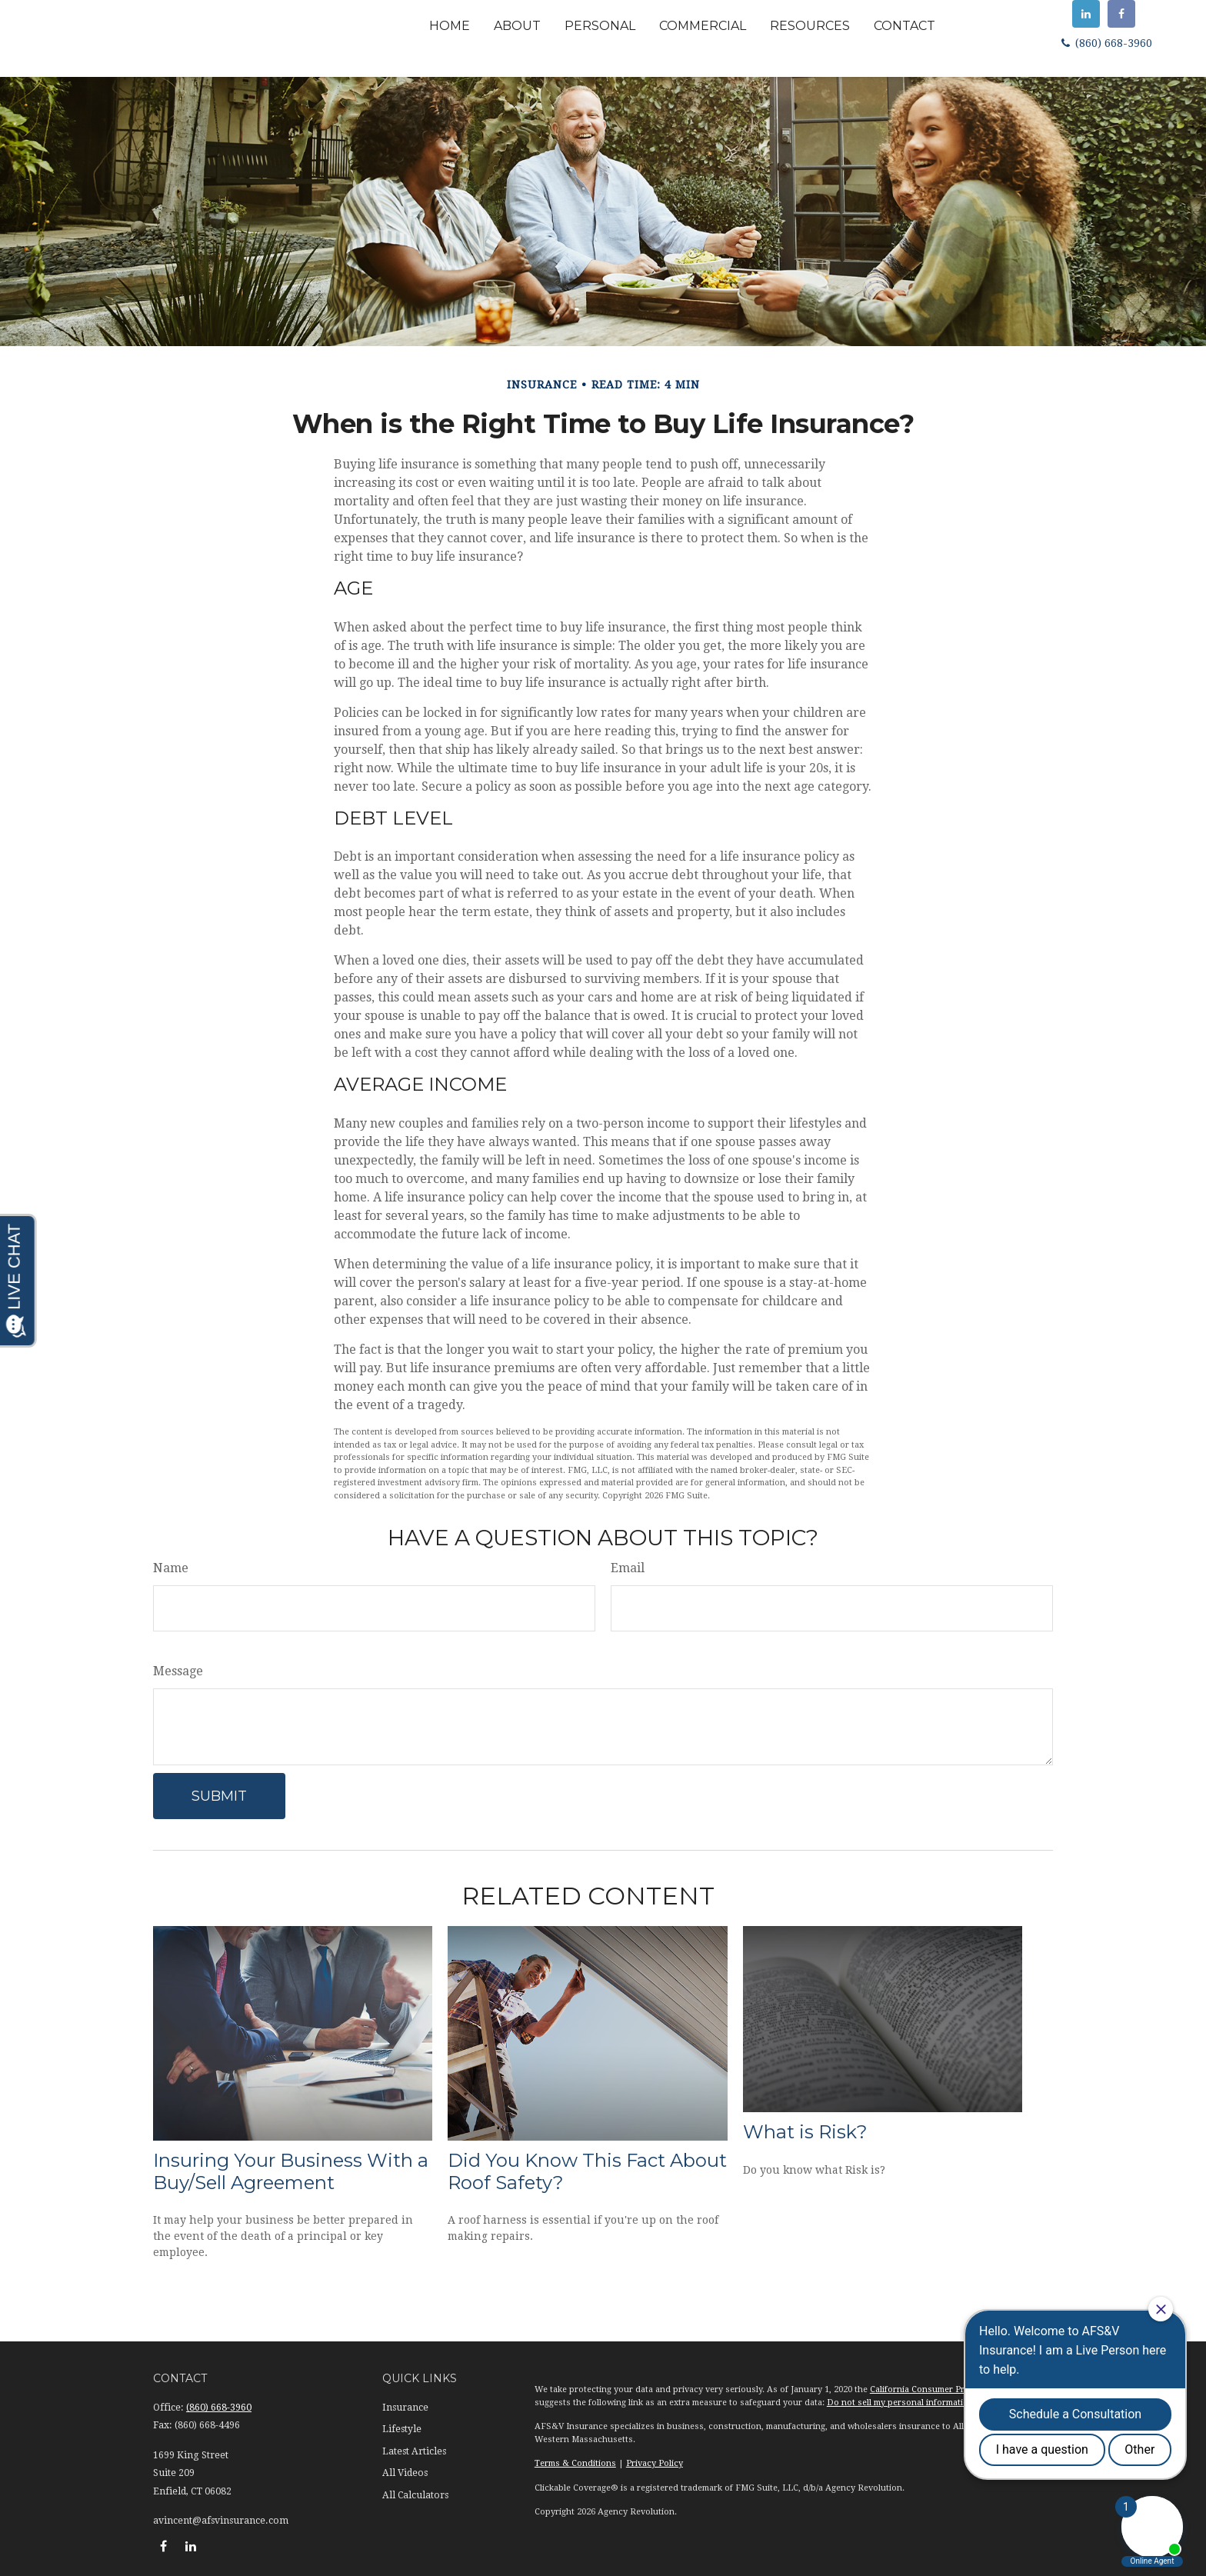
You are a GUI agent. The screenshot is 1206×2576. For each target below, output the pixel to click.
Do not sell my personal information (900, 2403)
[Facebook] (1121, 14)
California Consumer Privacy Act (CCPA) (950, 2389)
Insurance (405, 2407)
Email (628, 1568)
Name (170, 1568)
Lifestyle (401, 2429)
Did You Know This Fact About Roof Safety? (587, 2171)
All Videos (405, 2473)
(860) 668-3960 (1105, 43)
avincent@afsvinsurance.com (220, 2520)
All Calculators (415, 2495)
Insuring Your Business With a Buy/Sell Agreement (290, 2171)
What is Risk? (805, 2132)
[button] (449, 26)
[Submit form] (219, 1796)
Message (178, 1671)
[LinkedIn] (1086, 14)
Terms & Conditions (575, 2463)
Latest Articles (414, 2451)
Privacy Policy (654, 2463)
